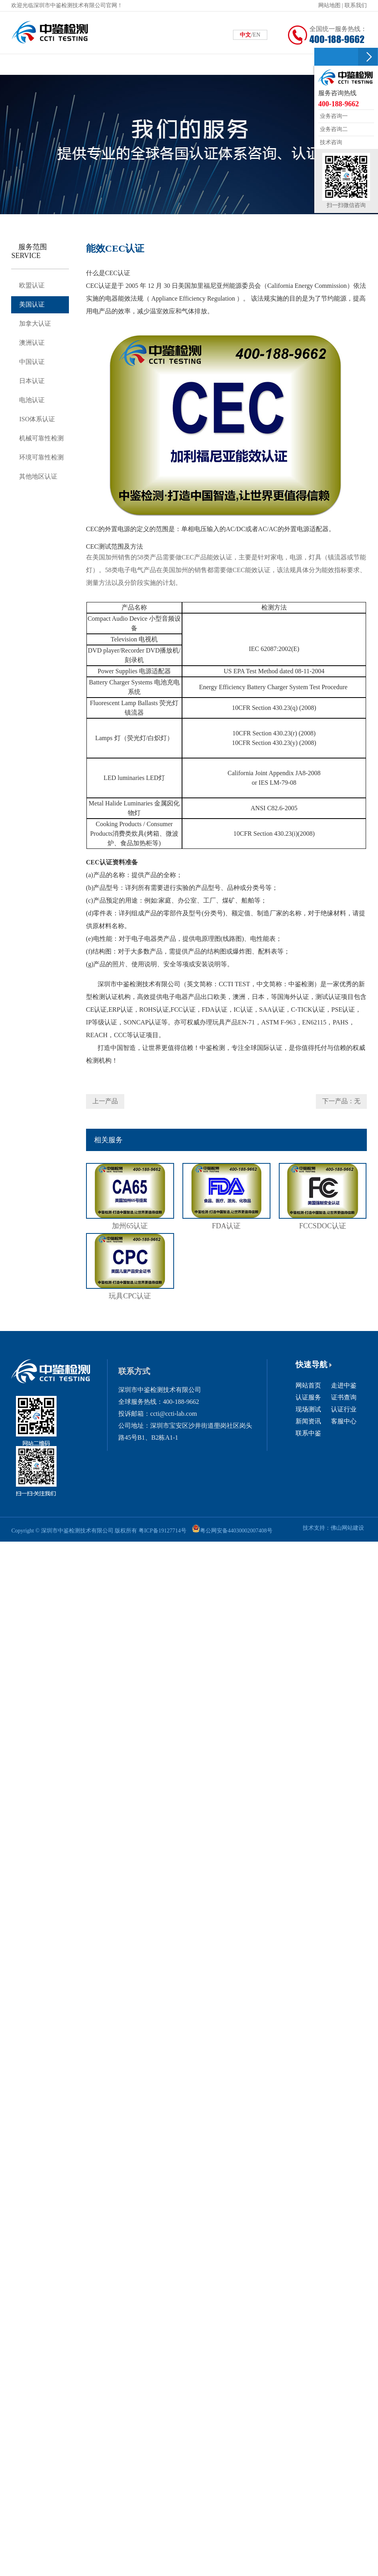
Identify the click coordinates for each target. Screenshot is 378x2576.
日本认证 (33, 388)
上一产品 (105, 1101)
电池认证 (33, 408)
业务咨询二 (333, 129)
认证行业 (343, 1409)
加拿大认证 (36, 327)
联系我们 (356, 5)
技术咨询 (330, 142)
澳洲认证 (33, 347)
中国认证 (33, 367)
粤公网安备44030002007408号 (243, 1530)
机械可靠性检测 (43, 449)
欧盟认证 (33, 286)
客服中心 (343, 1421)
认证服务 (308, 1397)
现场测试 (308, 1409)
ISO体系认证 (39, 428)
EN (256, 35)
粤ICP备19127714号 (164, 1530)
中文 (245, 35)
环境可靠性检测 (43, 469)
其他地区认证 (40, 489)
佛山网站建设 (346, 1528)
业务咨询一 (333, 116)
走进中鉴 (343, 1385)
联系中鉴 (308, 1433)
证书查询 (343, 1397)
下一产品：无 (341, 1101)
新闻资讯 (308, 1421)
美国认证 (33, 307)
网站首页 (308, 1385)
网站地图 (329, 5)
